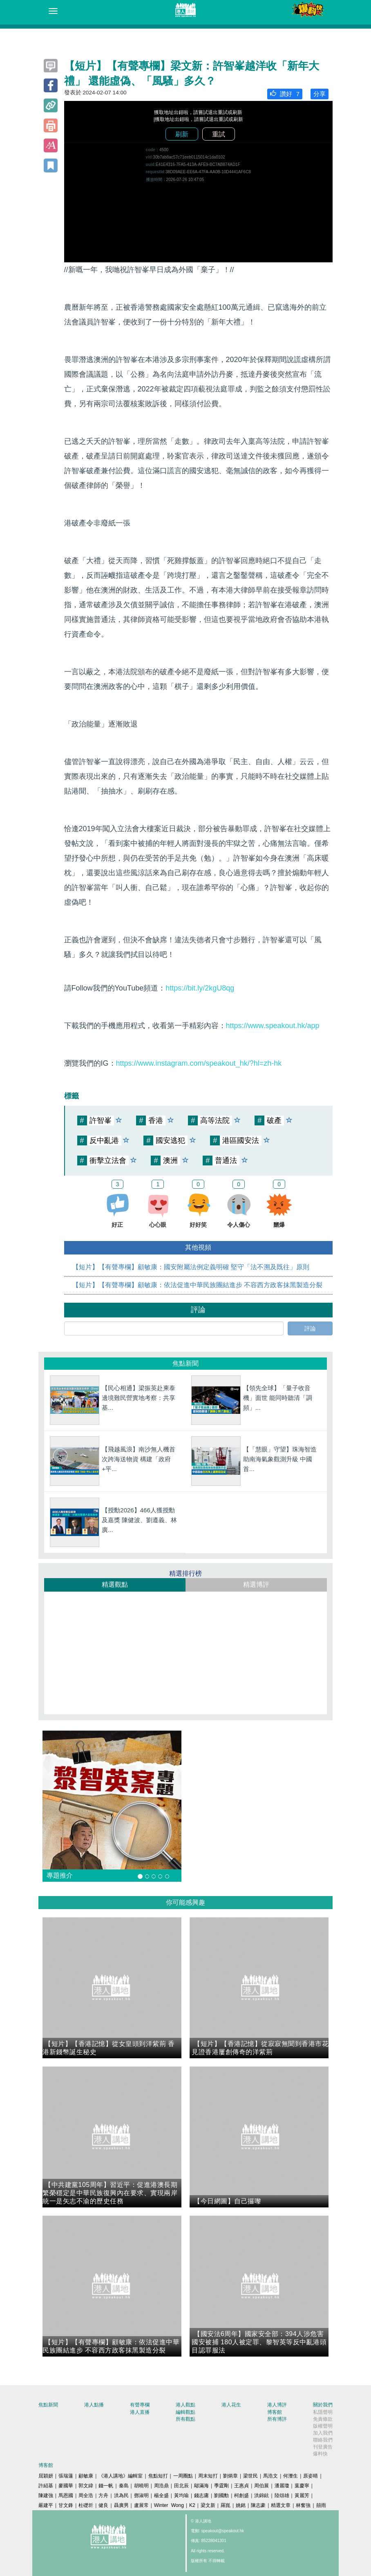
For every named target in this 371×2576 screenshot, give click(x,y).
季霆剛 (221, 2486)
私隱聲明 (323, 2412)
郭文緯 (85, 2486)
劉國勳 (221, 2495)
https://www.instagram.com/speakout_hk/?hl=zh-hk (199, 1063)
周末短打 (208, 2476)
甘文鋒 (65, 2505)
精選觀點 (115, 1584)
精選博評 (256, 1584)
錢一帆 (105, 2486)
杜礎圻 (85, 2505)
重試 (218, 134)
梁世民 (250, 2476)
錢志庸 (201, 2495)
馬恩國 (65, 2495)
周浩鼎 (161, 2486)
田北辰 (181, 2486)
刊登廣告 (323, 2447)
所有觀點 (185, 2419)
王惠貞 (241, 2486)
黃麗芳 (302, 2495)
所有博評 (277, 2419)
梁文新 (208, 2505)
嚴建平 (45, 2505)
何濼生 (290, 2476)
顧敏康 (85, 2476)
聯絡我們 (323, 2440)
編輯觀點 (185, 2412)
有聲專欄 (140, 2405)
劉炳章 (230, 2476)
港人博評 (277, 2405)
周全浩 (85, 2495)
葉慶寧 (302, 2486)
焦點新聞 (48, 2405)
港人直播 (140, 2412)
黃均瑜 (181, 2495)
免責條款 (323, 2419)
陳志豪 (258, 2505)
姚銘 (241, 2505)
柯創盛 (241, 2495)
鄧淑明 (141, 2495)
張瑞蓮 (65, 2476)
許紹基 (45, 2486)
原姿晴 (310, 2476)
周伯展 (261, 2486)
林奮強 (303, 2505)
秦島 (124, 2486)
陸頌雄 (282, 2495)
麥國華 (65, 2486)
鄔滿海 (201, 2486)
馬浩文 (270, 2476)
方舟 (103, 2495)
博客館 (274, 2412)
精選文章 (281, 2505)
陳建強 (45, 2495)
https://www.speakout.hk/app (273, 1026)
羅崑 (225, 2505)
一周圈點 (183, 2476)
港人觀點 (185, 2405)
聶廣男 (121, 2505)
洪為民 (121, 2495)
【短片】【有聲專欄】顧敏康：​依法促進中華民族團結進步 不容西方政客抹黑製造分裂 (197, 1284)
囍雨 (321, 2505)
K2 (192, 2505)
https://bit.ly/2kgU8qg (199, 988)
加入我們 (323, 2433)
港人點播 (94, 2405)
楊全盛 (161, 2495)
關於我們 (323, 2405)
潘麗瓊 (282, 2486)
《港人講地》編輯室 (120, 2476)
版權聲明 (323, 2426)
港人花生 (231, 2405)
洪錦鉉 (261, 2495)
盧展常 (141, 2505)
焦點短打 (158, 2476)
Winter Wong (169, 2505)
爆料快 (320, 2454)
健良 (103, 2505)
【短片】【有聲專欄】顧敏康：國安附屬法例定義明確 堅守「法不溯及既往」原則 (190, 1266)
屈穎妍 (45, 2476)
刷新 (181, 134)
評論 (310, 1328)
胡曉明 (141, 2486)
